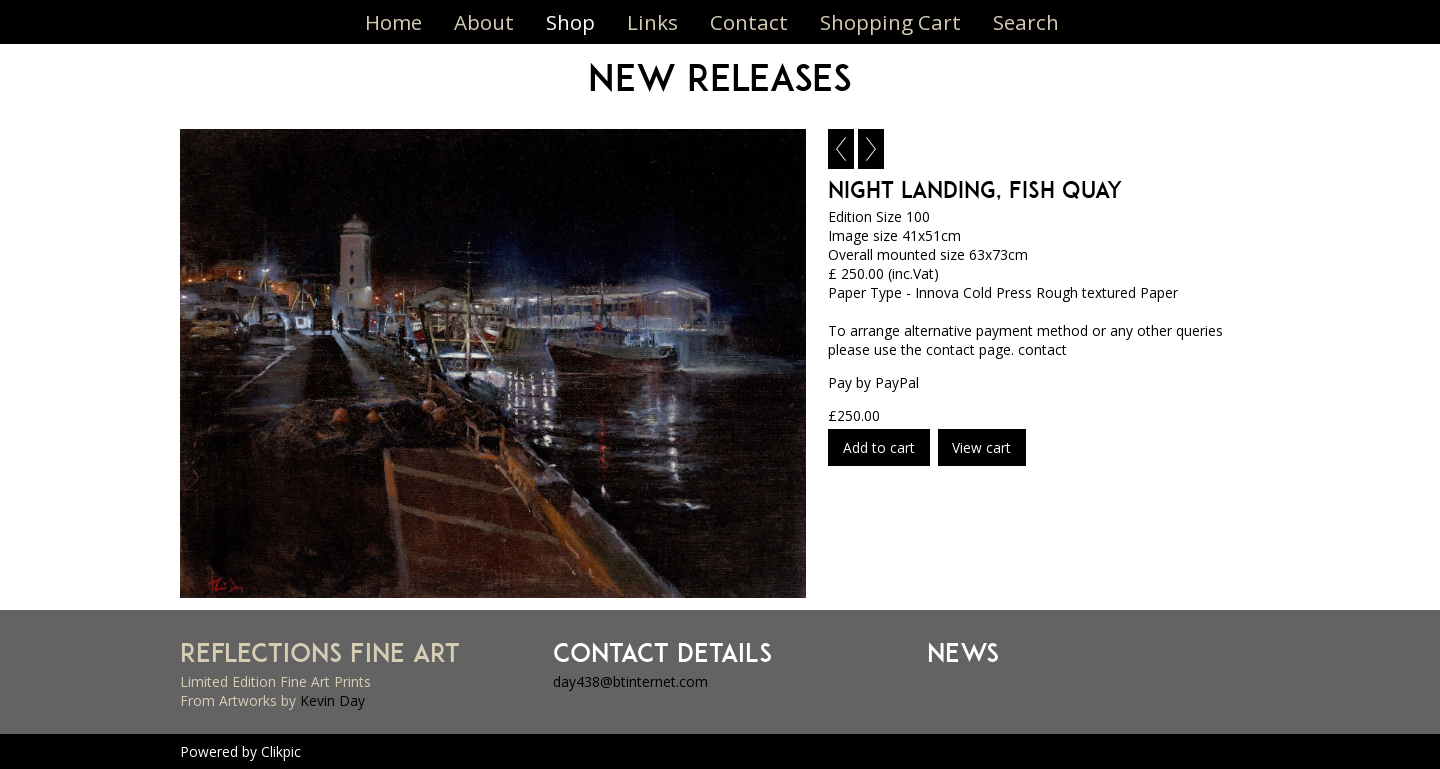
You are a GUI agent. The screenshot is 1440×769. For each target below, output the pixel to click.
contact (1042, 349)
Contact (749, 22)
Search (1026, 22)
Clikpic (281, 751)
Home (393, 22)
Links (652, 22)
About (484, 22)
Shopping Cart (890, 22)
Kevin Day (332, 700)
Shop (570, 22)
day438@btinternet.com (630, 681)
